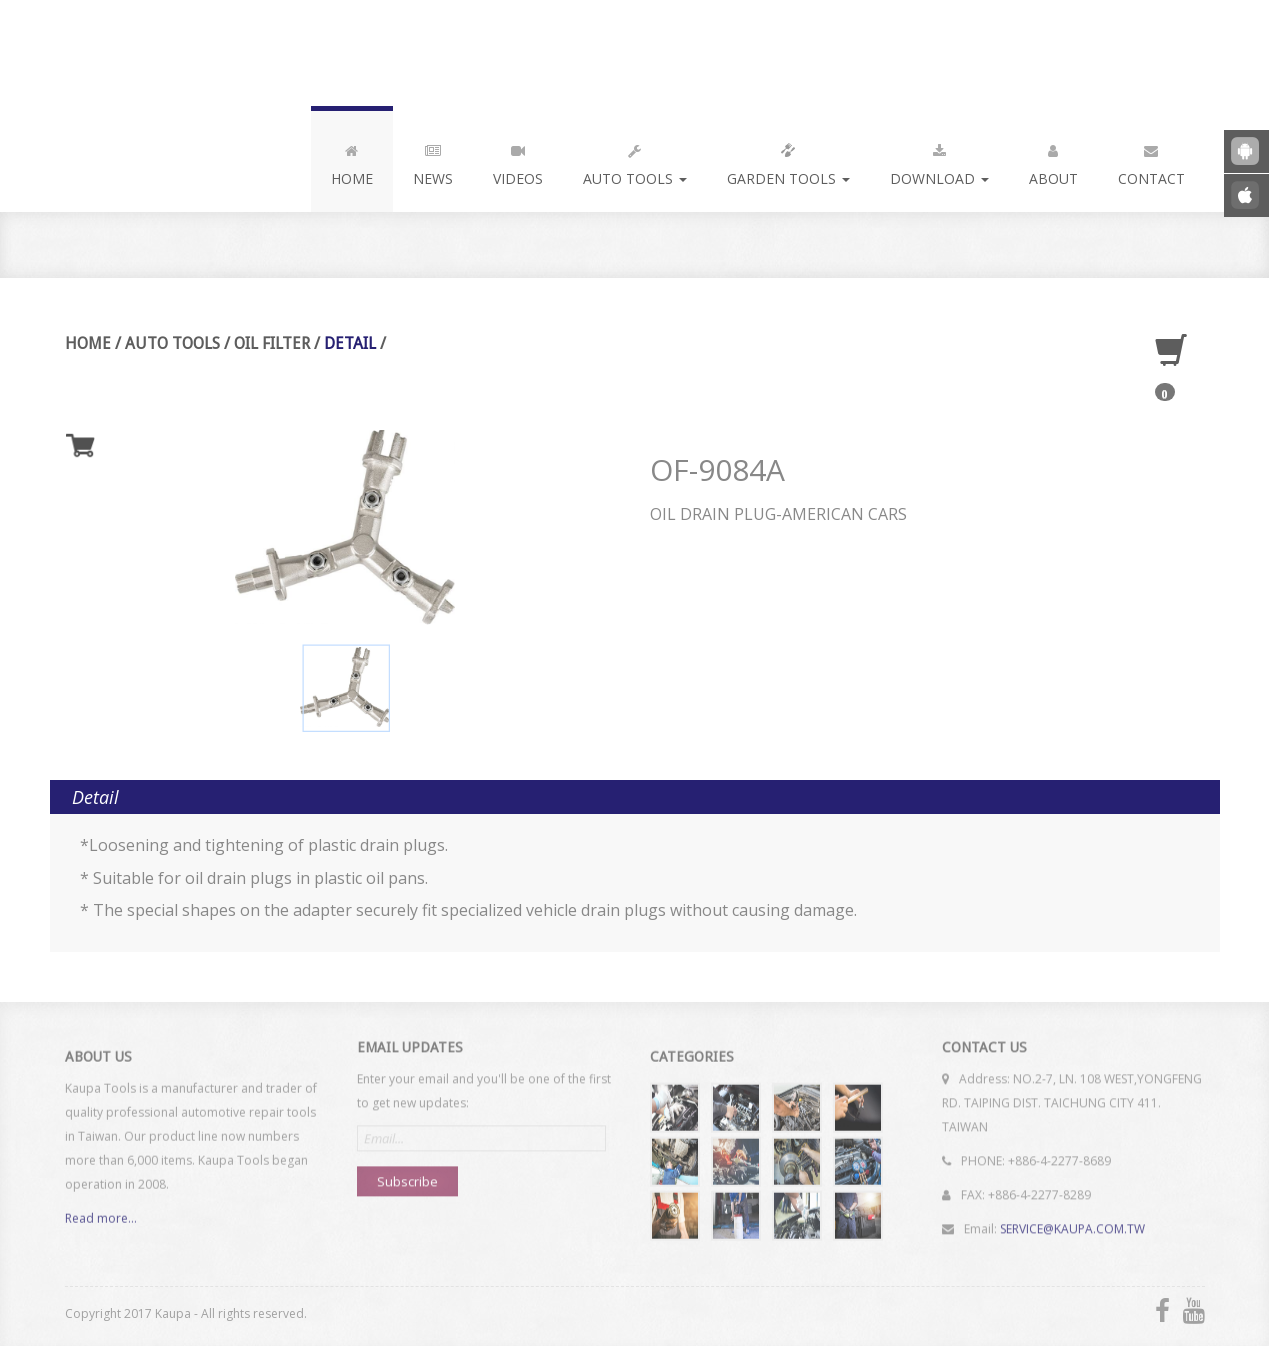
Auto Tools (635, 161)
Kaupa (198, 53)
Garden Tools (788, 161)
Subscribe (407, 1174)
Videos (518, 161)
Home (352, 161)
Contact (1151, 161)
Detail (349, 343)
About (1053, 161)
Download (939, 161)
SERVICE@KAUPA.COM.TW (1072, 1221)
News (433, 161)
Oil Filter (271, 343)
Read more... (101, 1226)
